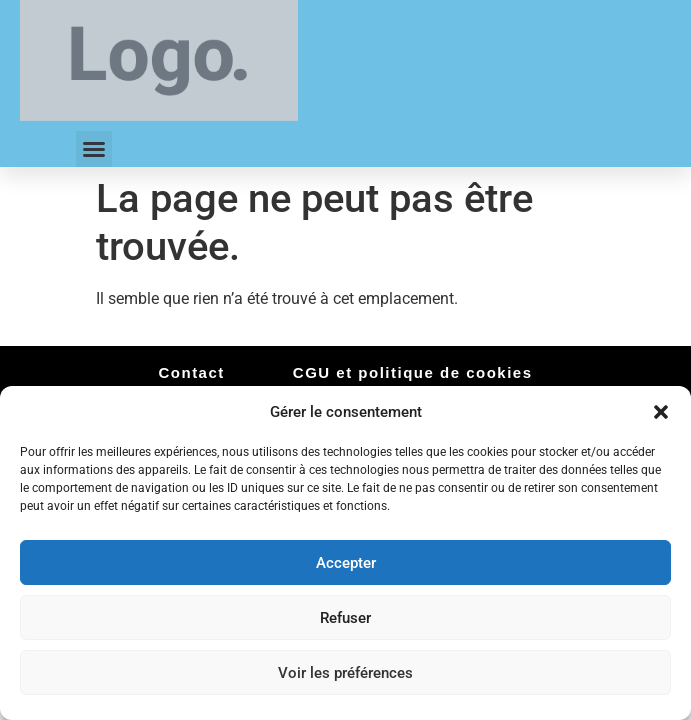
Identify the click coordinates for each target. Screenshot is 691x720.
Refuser (345, 618)
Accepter (346, 563)
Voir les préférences (345, 673)
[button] (661, 412)
